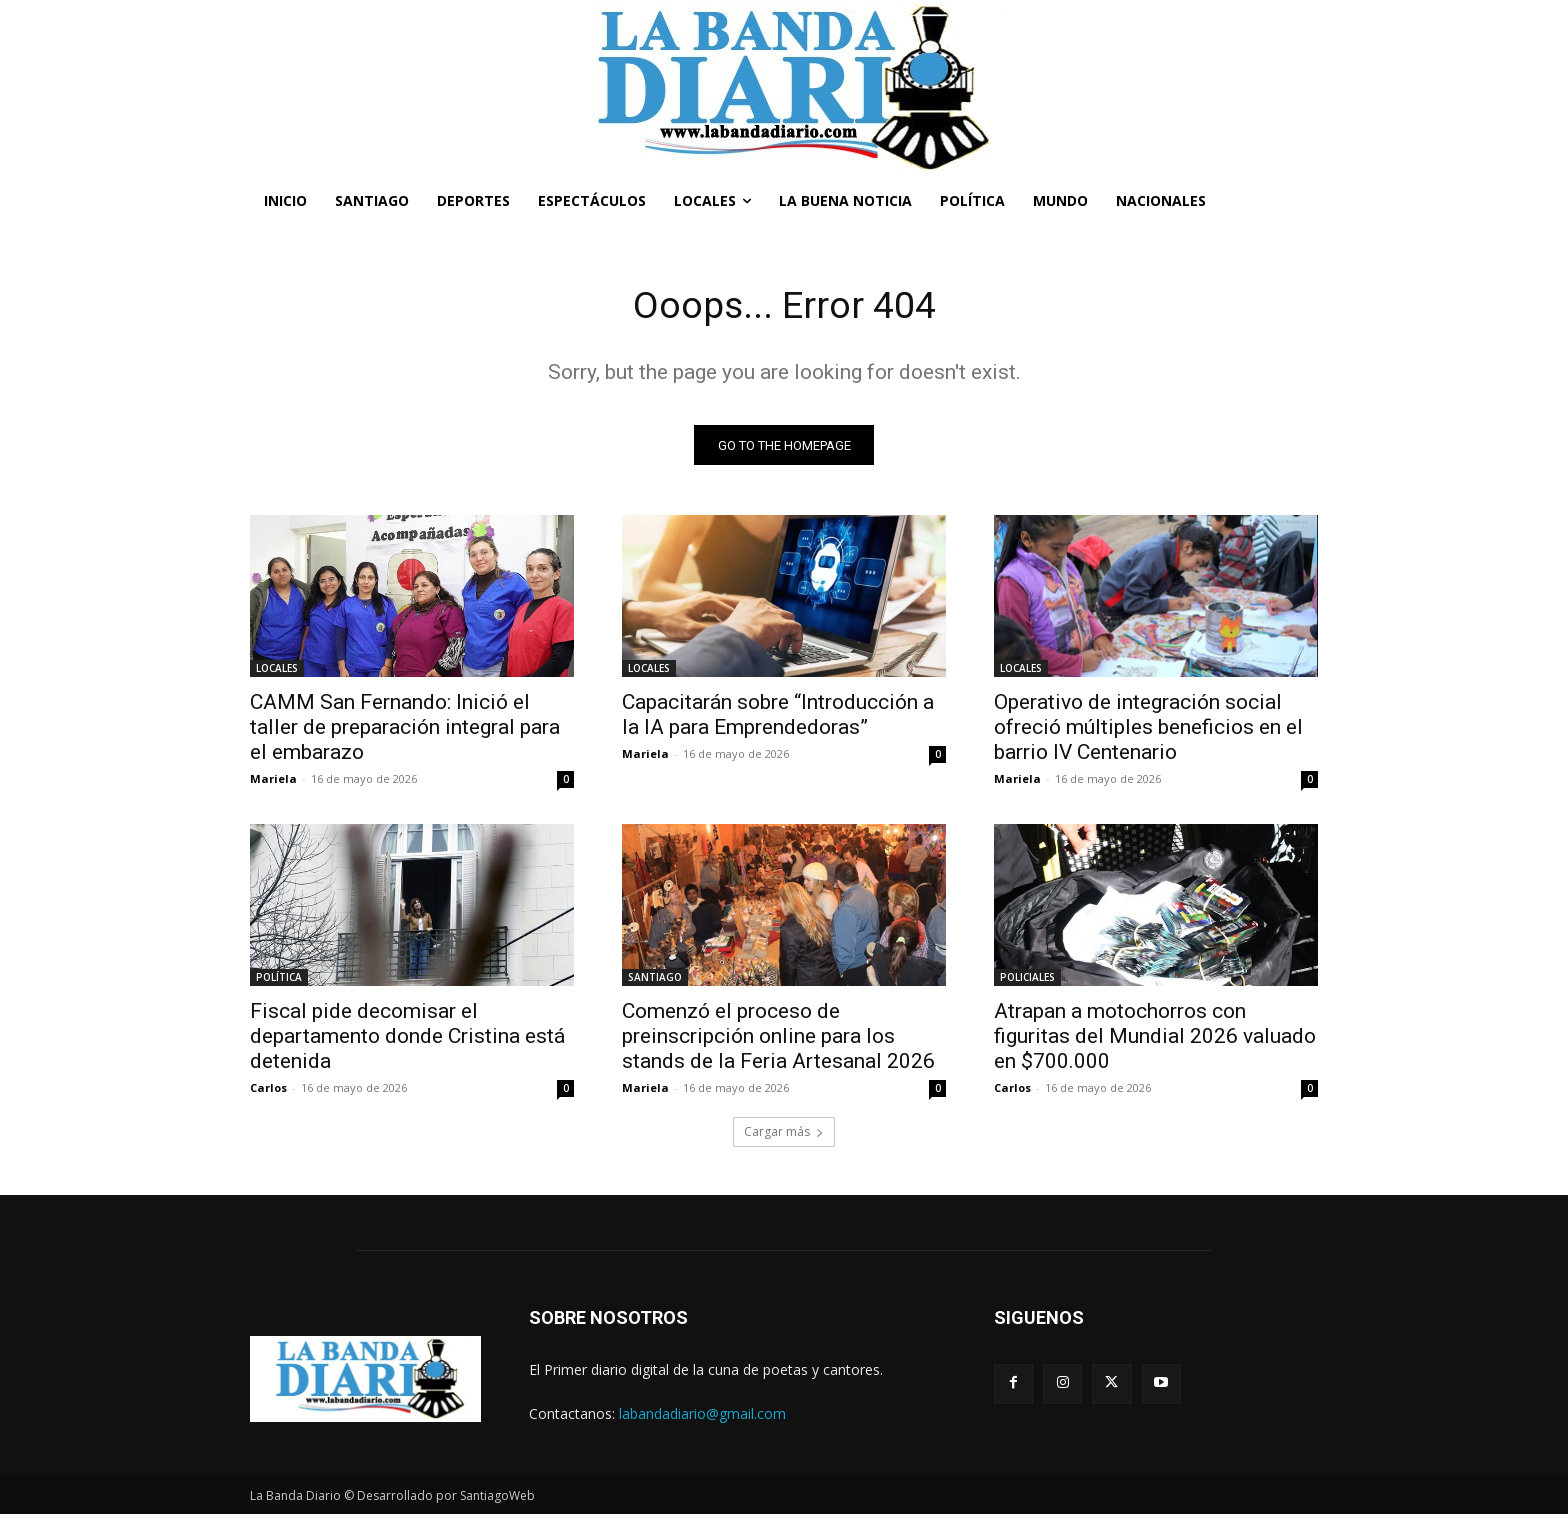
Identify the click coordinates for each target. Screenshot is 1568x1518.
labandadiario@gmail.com (702, 1416)
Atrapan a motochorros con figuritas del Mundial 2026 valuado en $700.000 (1155, 1040)
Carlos (268, 1091)
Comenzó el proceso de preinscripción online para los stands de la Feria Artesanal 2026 (778, 1040)
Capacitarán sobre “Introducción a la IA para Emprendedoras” (778, 718)
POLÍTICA (279, 981)
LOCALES (277, 672)
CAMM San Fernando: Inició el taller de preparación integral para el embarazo (405, 731)
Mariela (273, 782)
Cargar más (784, 1135)
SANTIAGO (655, 981)
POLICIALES (1027, 981)
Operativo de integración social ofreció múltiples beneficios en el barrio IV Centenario (1148, 731)
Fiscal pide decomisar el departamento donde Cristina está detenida (407, 1040)
